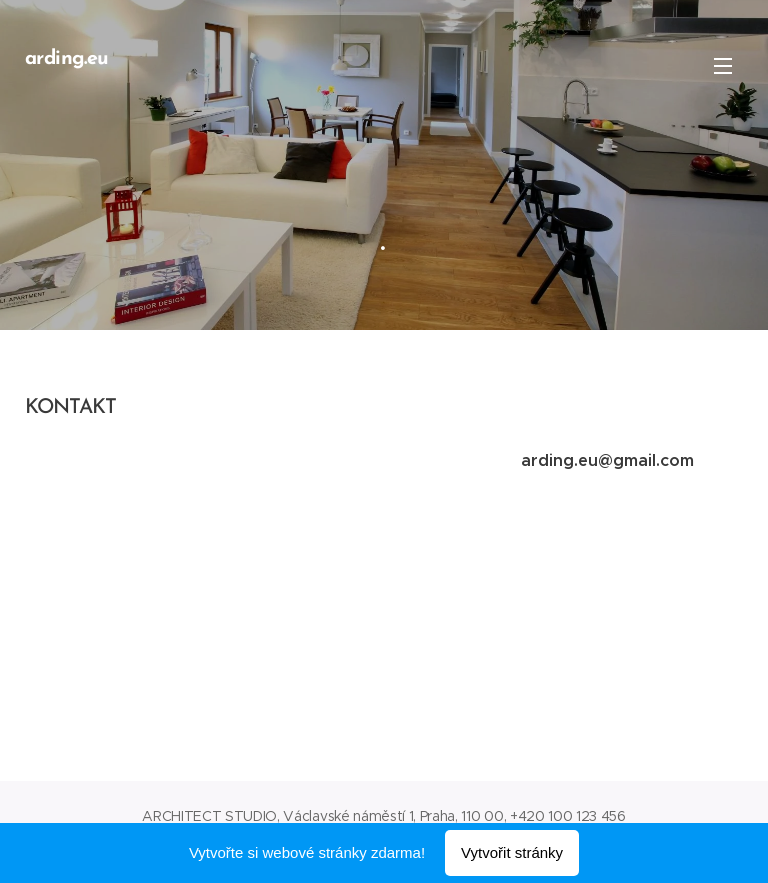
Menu (723, 66)
